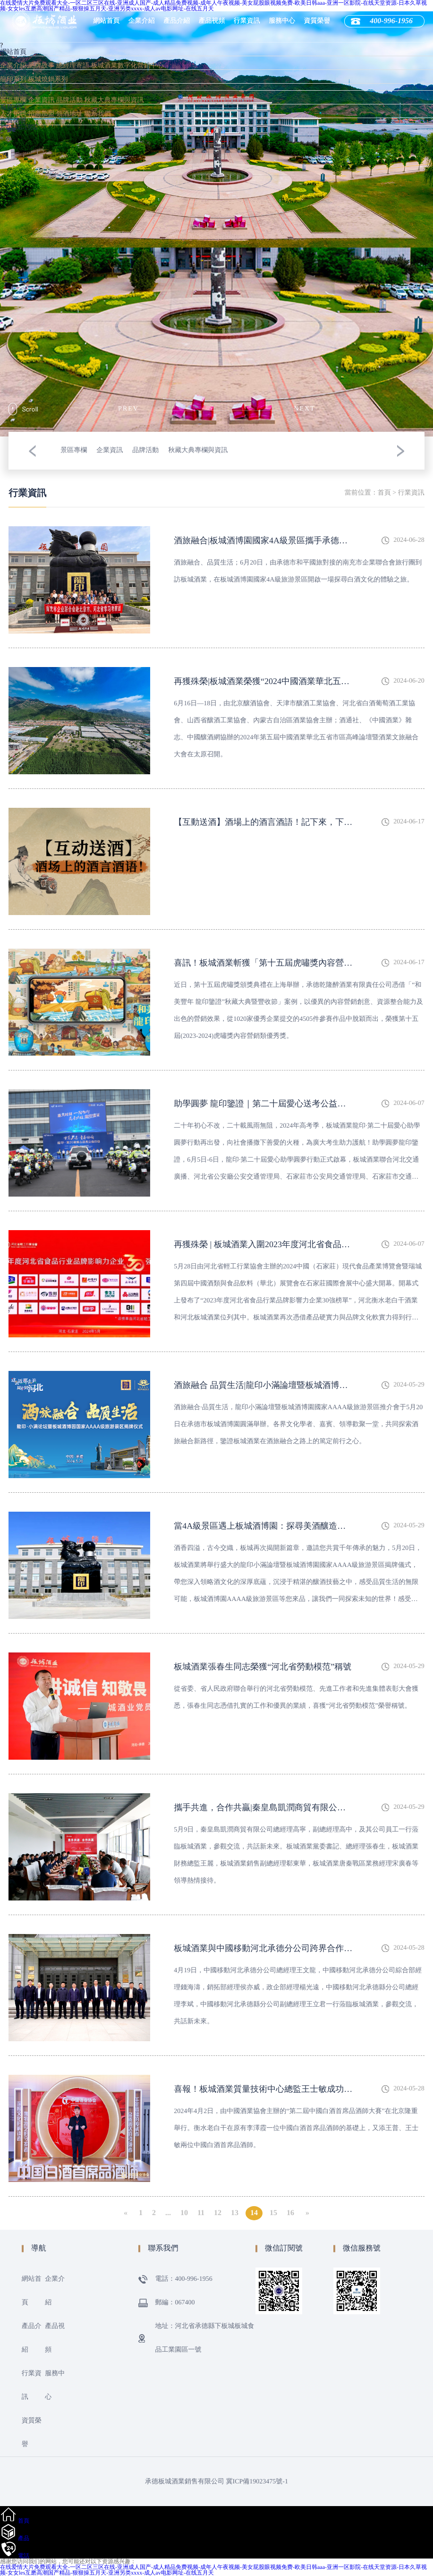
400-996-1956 (18, 128)
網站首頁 (106, 21)
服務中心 (282, 21)
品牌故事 (41, 65)
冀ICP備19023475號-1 (257, 2481)
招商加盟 (41, 114)
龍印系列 (13, 79)
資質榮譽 (317, 21)
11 (200, 2213)
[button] (32, 451)
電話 (23, 2555)
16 (290, 2213)
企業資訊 (41, 100)
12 (217, 2213)
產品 (23, 2538)
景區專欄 (13, 100)
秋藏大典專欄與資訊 (114, 100)
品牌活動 (69, 100)
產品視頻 (211, 21)
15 (273, 2213)
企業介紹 (141, 21)
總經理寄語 (72, 65)
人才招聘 (13, 114)
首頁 (384, 492)
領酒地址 (69, 114)
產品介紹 (176, 21)
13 (234, 2213)
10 (184, 2213)
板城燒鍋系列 (48, 79)
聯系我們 (98, 114)
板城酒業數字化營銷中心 (127, 65)
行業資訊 (247, 21)
